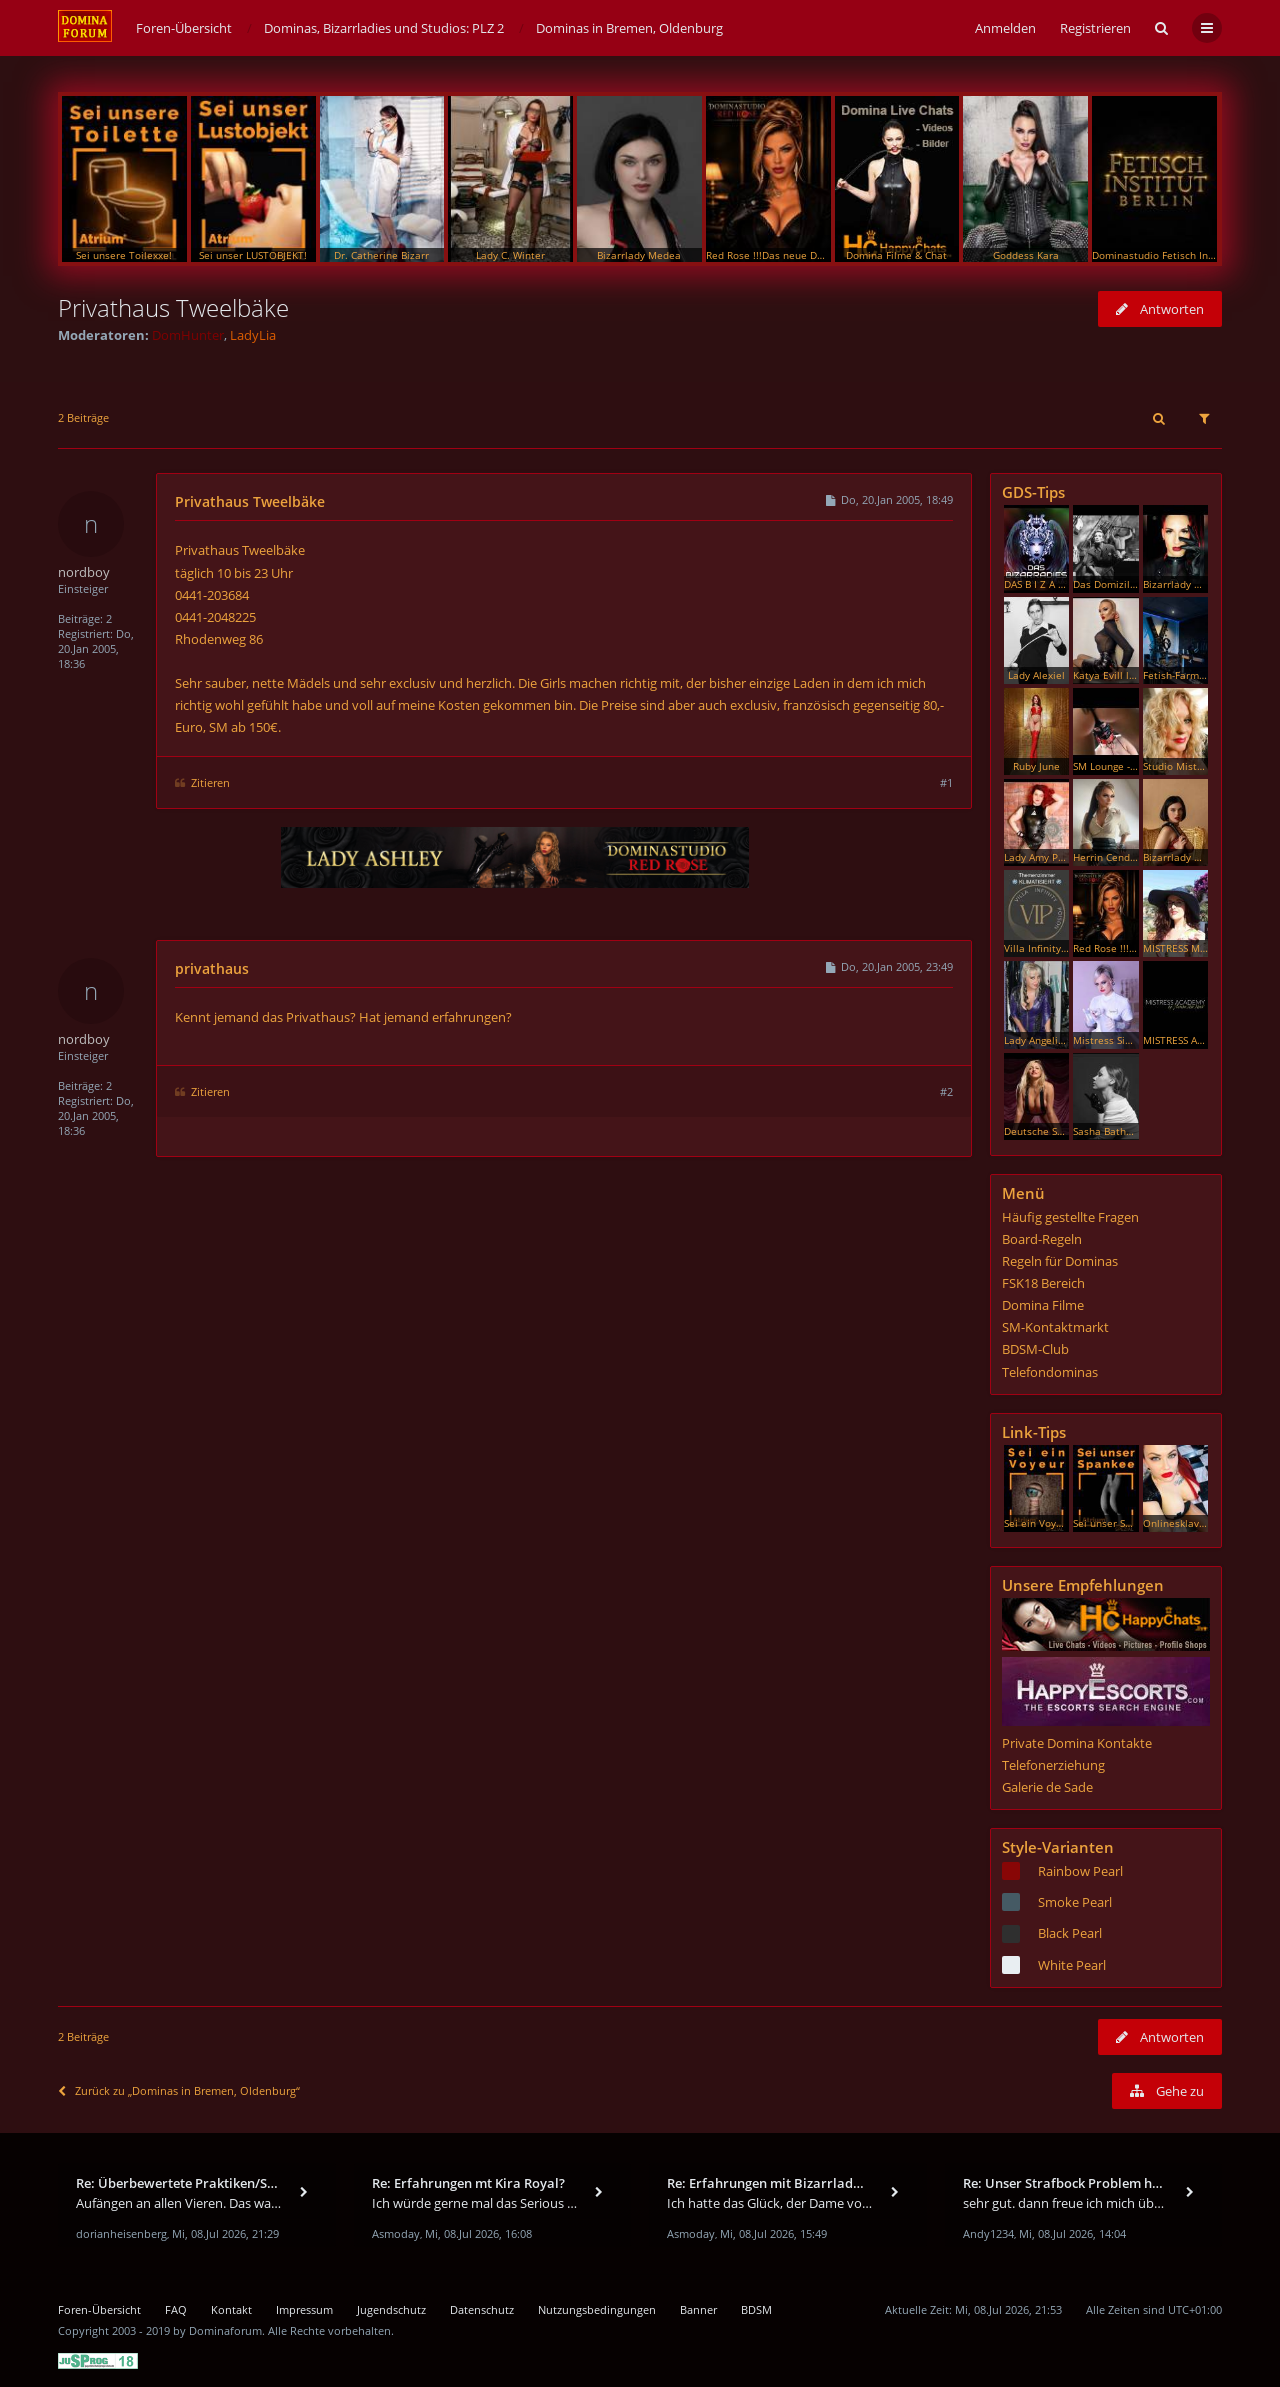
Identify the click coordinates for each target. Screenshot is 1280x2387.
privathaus (212, 968)
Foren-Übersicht (99, 2309)
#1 (946, 782)
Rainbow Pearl (1080, 1871)
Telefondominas (1050, 1372)
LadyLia (253, 335)
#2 (946, 1091)
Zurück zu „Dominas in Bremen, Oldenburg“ (179, 2090)
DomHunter (188, 335)
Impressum (304, 2309)
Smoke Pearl (1075, 1902)
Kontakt (231, 2309)
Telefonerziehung (1053, 1765)
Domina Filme (1043, 1305)
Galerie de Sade (1047, 1787)
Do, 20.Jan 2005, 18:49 (888, 499)
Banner (698, 2309)
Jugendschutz (391, 2309)
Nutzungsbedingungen (597, 2309)
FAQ (176, 2309)
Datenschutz (482, 2309)
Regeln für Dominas (1060, 1261)
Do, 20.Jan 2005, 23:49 (888, 966)
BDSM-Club (1035, 1349)
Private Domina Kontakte (1077, 1743)
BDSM (756, 2309)
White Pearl (1072, 1965)
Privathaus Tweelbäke (173, 307)
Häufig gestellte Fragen (1070, 1217)
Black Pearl (1070, 1933)
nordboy (84, 572)
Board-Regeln (1042, 1239)
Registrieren (1095, 28)
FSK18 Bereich (1043, 1283)
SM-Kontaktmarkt (1055, 1327)
